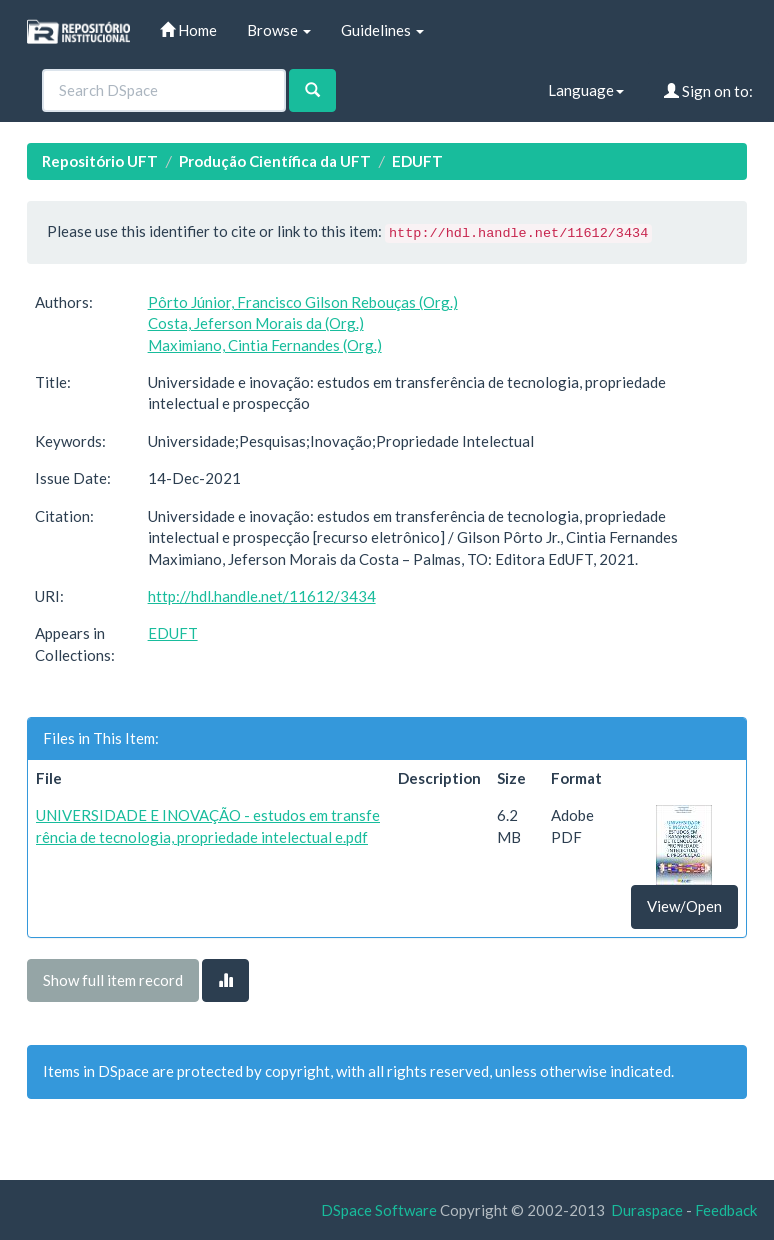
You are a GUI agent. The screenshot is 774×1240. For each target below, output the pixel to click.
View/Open (684, 906)
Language (586, 90)
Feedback (726, 1210)
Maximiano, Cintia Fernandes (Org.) (265, 345)
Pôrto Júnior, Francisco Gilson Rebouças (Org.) (303, 302)
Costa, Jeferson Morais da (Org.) (256, 323)
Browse (279, 30)
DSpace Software (379, 1210)
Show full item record (113, 980)
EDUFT (417, 161)
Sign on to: (708, 91)
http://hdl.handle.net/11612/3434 (262, 596)
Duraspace (647, 1210)
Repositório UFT (100, 161)
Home (188, 30)
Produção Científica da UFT (275, 161)
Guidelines (382, 30)
